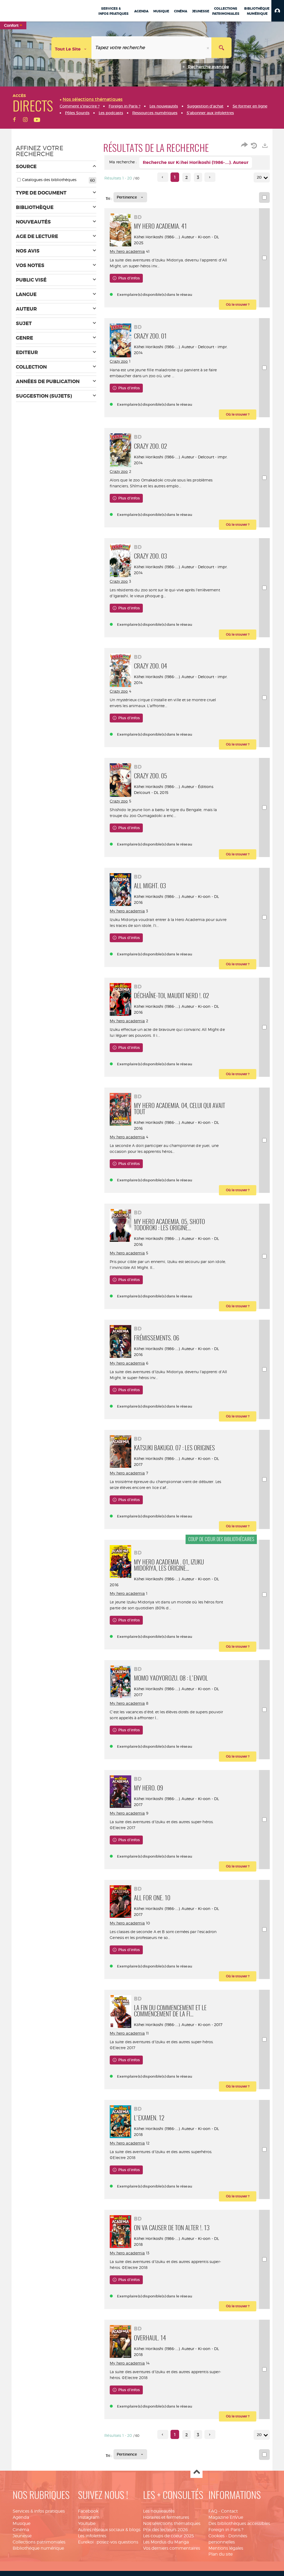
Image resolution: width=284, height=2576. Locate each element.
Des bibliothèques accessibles (239, 2523)
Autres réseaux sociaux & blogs (109, 2529)
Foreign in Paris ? (225, 2529)
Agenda (21, 2517)
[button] (277, 10)
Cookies (216, 2535)
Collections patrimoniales (39, 2542)
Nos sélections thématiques (171, 2523)
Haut (196, 2472)
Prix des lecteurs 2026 (165, 2529)
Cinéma (21, 2529)
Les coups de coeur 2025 (168, 2535)
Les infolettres (92, 2535)
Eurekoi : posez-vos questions (108, 2542)
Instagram (89, 2517)
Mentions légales (225, 2548)
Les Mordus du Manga (166, 2542)
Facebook (88, 2511)
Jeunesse (22, 2535)
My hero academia (127, 251)
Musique (21, 2523)
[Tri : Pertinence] (130, 197)
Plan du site (220, 2554)
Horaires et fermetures (166, 2517)
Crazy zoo (119, 361)
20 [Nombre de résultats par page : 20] (260, 177)
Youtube (86, 2523)
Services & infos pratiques (39, 2511)
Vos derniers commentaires (171, 2548)
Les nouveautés (159, 2511)
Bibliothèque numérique (38, 2548)
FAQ (212, 2511)
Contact (229, 2511)
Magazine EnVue (225, 2517)
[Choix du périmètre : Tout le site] (71, 47)
